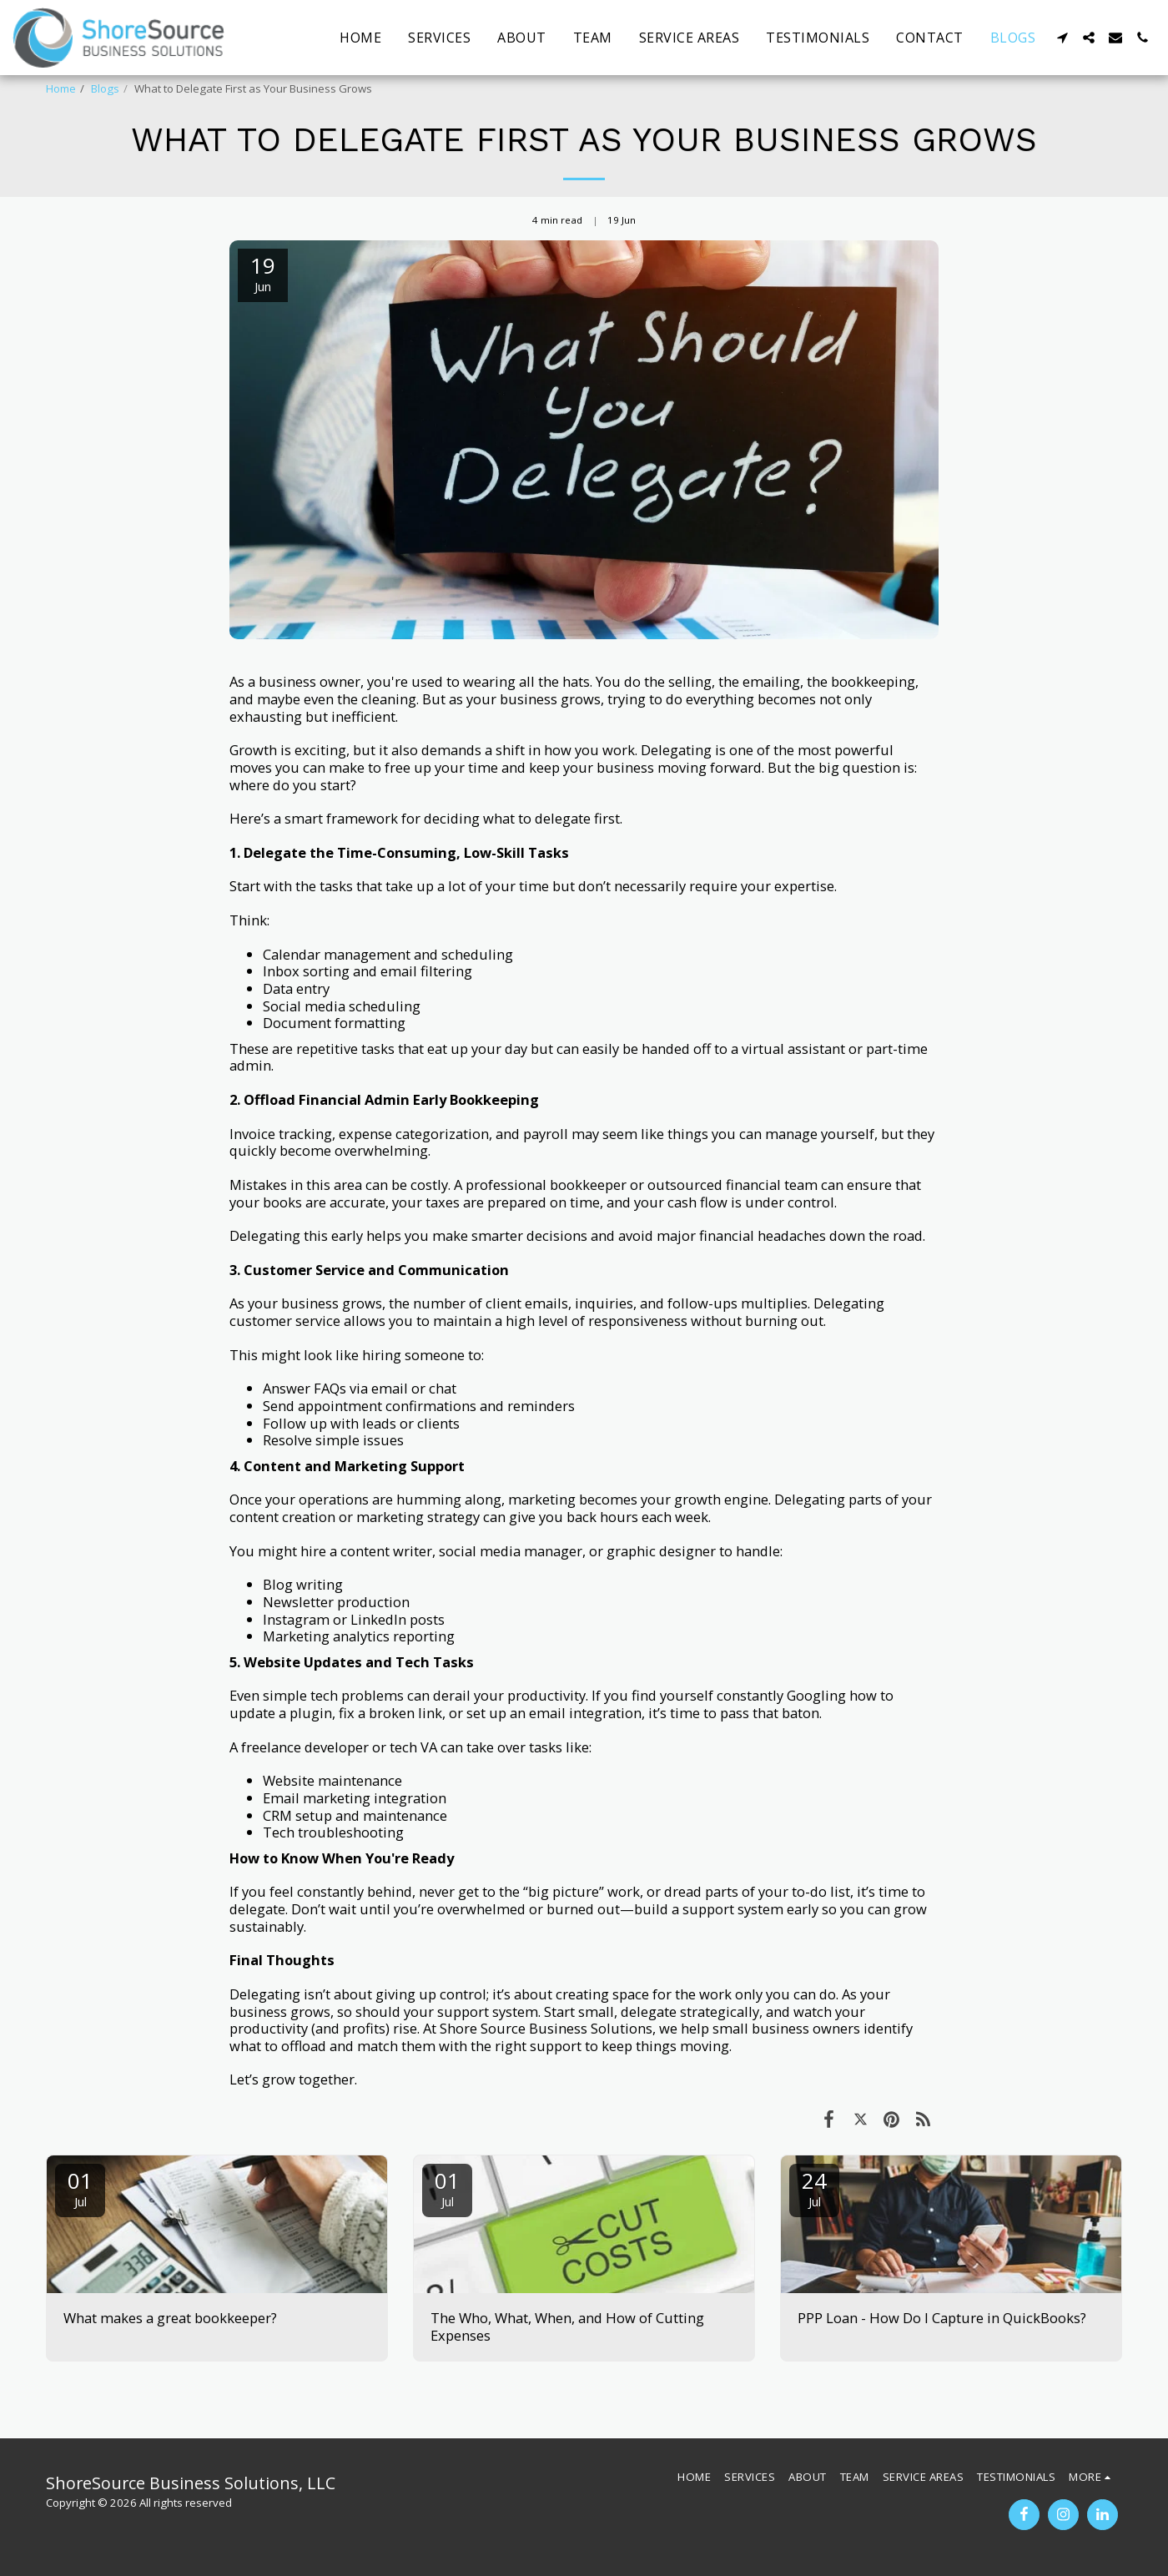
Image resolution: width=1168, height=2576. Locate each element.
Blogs (105, 88)
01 (80, 2187)
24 (814, 2187)
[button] (1062, 37)
